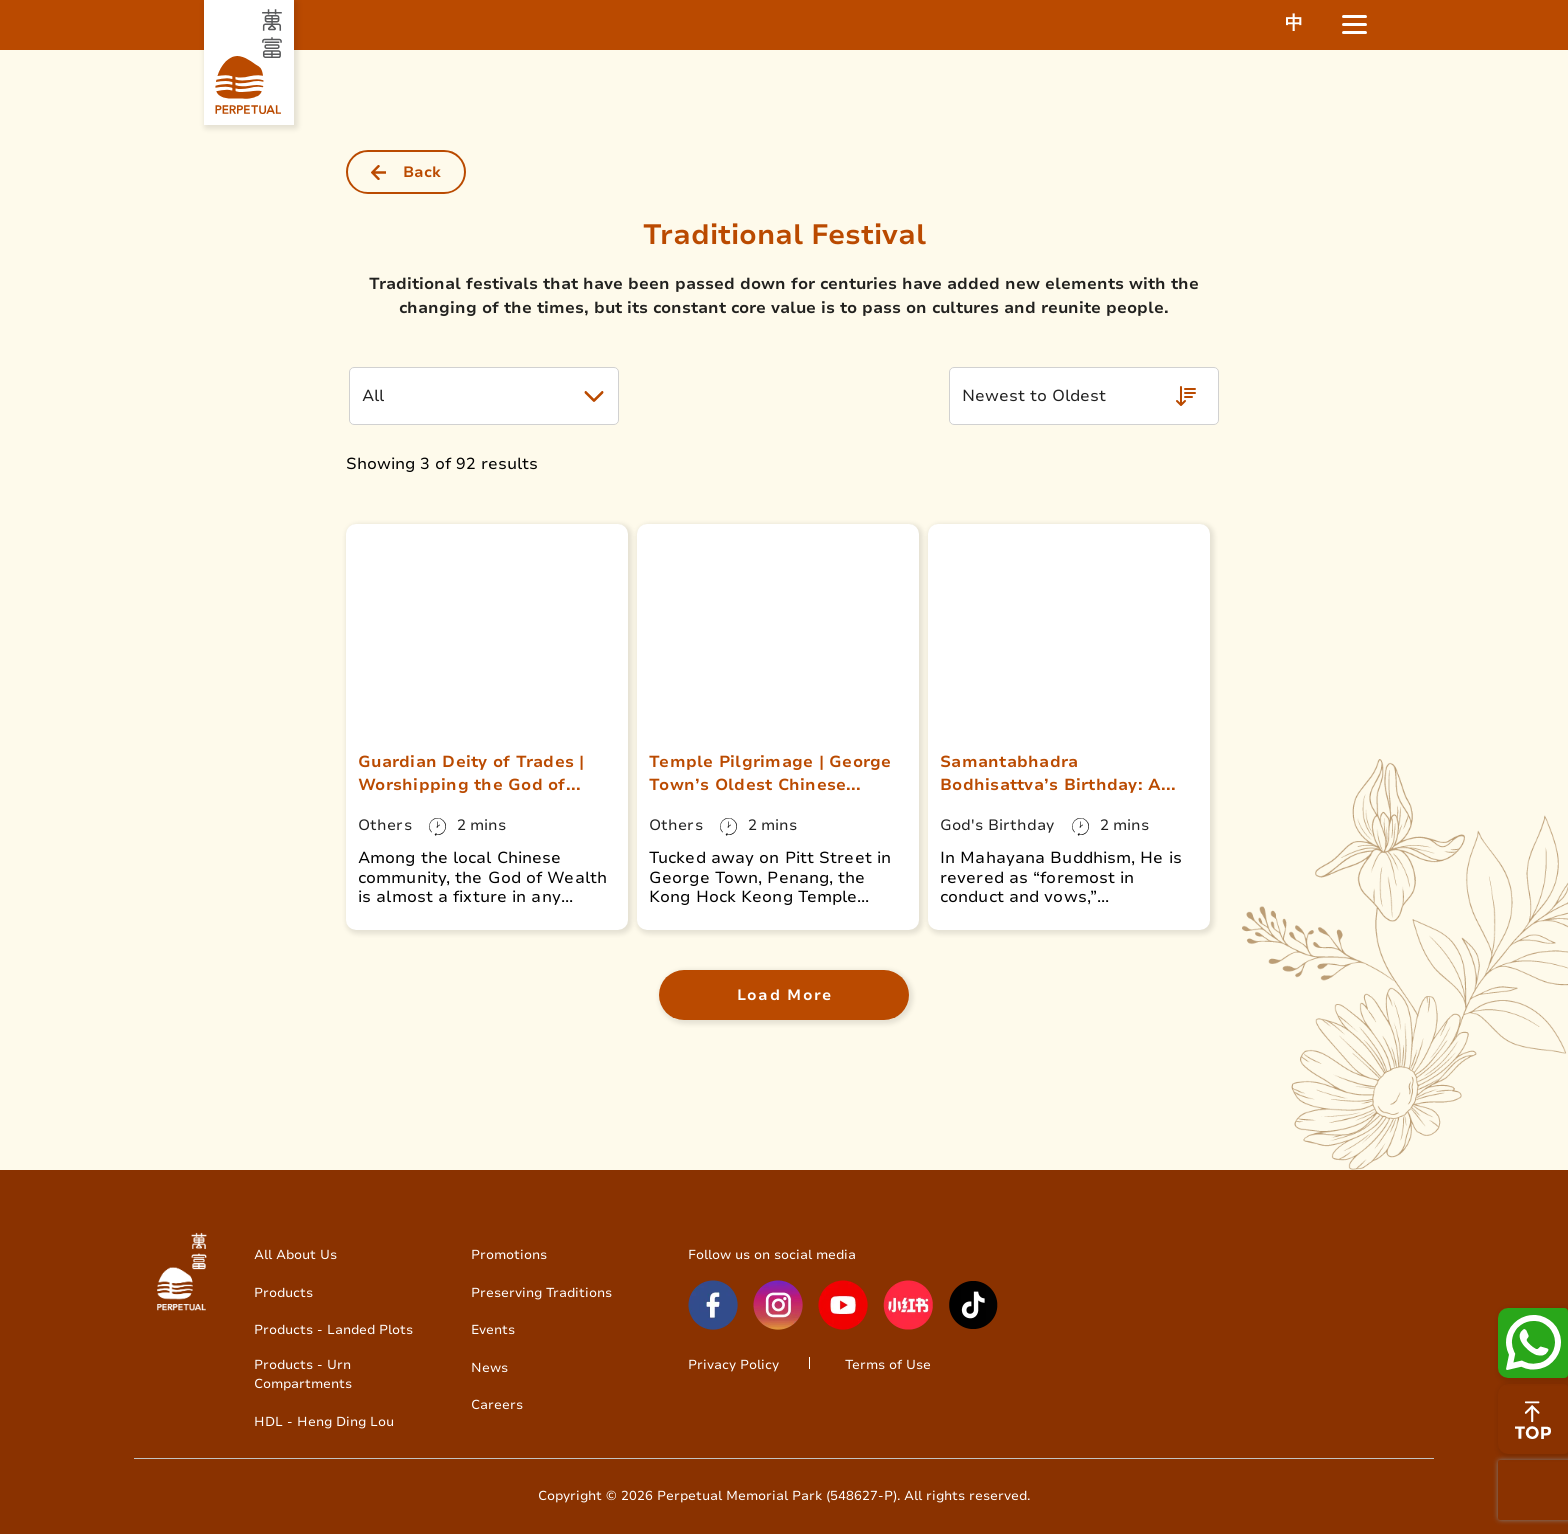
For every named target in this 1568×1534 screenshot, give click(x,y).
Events (493, 1329)
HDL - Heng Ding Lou (324, 1421)
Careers (497, 1404)
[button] (484, 396)
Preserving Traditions (541, 1292)
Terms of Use (888, 1364)
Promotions (509, 1254)
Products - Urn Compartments (303, 1374)
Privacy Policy (733, 1364)
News (489, 1367)
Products (283, 1292)
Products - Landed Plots (333, 1329)
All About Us (295, 1254)
